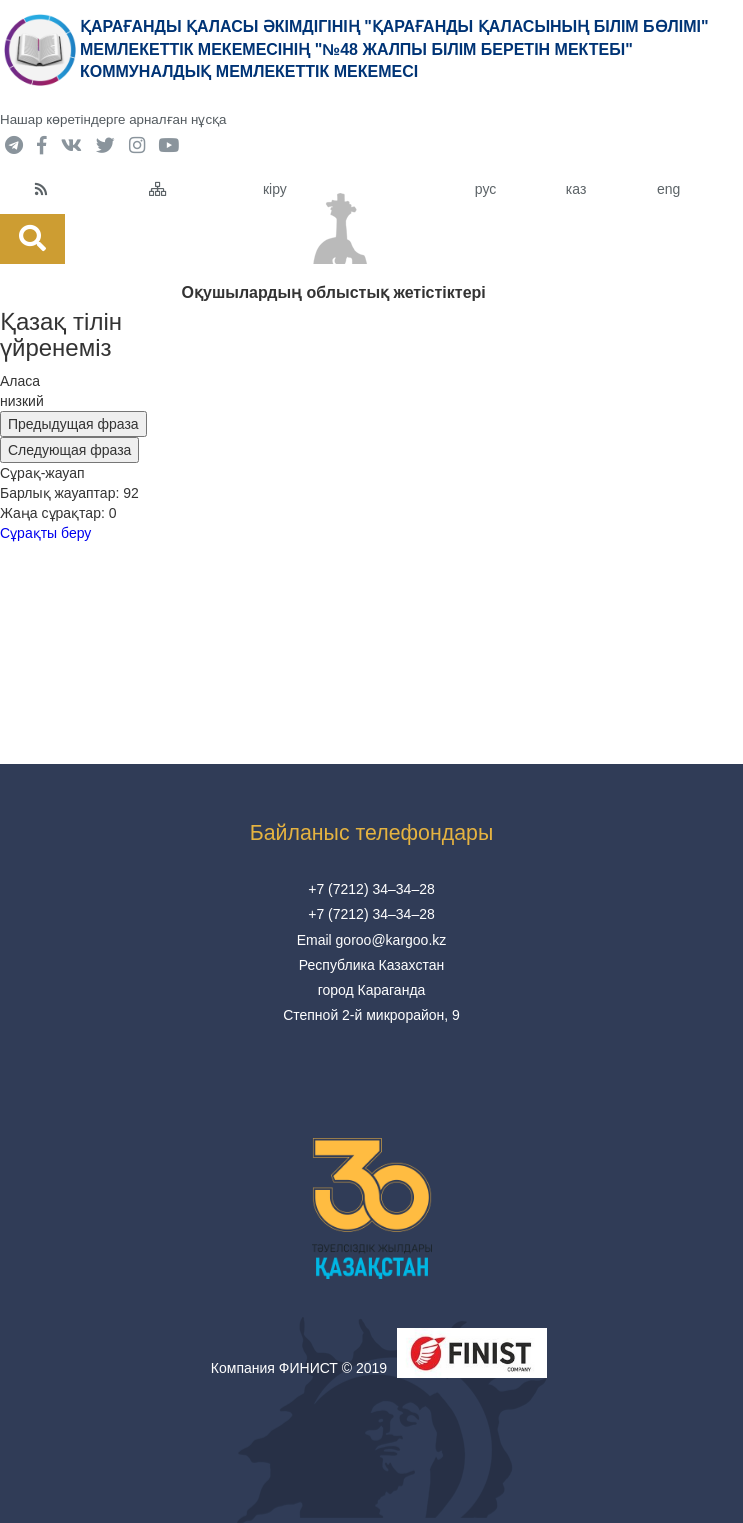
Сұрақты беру (45, 533)
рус (485, 189)
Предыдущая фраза (73, 424)
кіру (275, 189)
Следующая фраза (69, 450)
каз (576, 189)
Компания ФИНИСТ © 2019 (299, 1368)
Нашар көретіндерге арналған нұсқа (113, 119)
